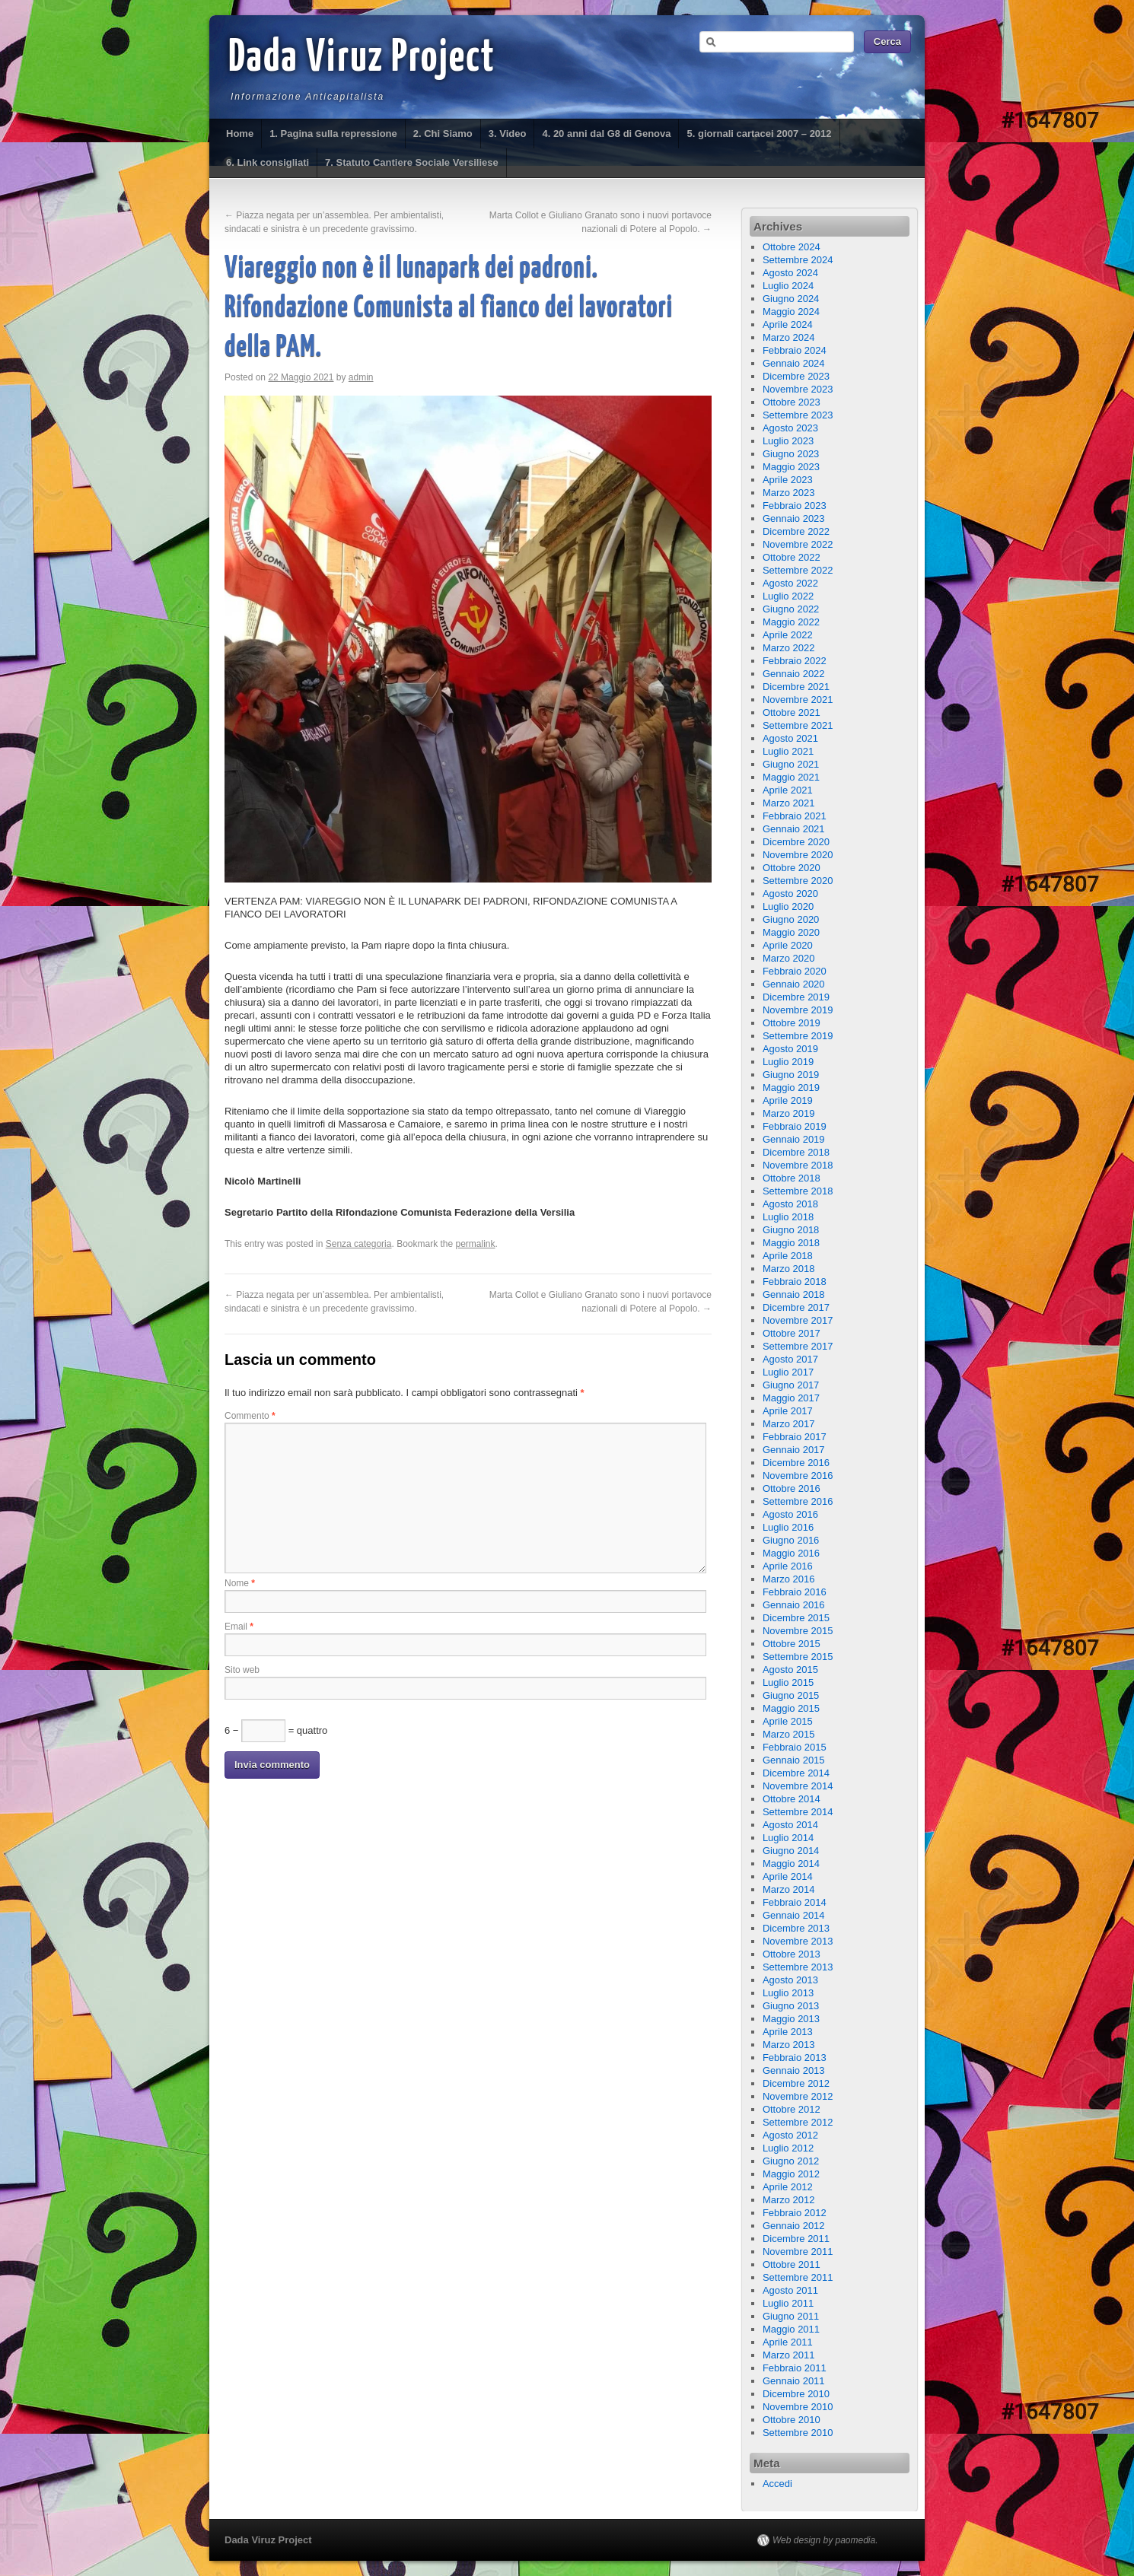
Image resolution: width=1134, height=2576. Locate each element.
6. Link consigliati (267, 162)
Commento (250, 1415)
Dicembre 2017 (796, 1307)
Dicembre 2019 (796, 997)
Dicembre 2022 (796, 531)
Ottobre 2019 (791, 1023)
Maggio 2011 (791, 2329)
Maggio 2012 (791, 2174)
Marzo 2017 (789, 1424)
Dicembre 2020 (796, 842)
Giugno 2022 (791, 609)
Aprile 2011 (788, 2342)
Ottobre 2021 (791, 712)
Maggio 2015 (791, 1708)
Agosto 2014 (790, 1824)
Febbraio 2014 (795, 1902)
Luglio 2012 (788, 2148)
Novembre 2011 (798, 2251)
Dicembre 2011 (796, 2238)
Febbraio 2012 (795, 2212)
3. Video (508, 133)
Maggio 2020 (791, 932)
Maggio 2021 (791, 777)
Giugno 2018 (791, 1230)
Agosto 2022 (790, 583)
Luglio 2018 (788, 1217)
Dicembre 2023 (796, 376)
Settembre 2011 (798, 2277)
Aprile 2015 (788, 1721)
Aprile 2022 (788, 635)
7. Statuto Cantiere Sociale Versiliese (412, 162)
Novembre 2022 (798, 544)
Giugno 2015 (791, 1695)
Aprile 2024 (788, 324)
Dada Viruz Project (361, 58)
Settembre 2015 (798, 1656)
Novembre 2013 (798, 1941)
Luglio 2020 (788, 906)
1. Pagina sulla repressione (333, 133)
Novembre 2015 (798, 1630)
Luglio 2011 (788, 2303)
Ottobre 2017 (791, 1333)
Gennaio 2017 (794, 1449)
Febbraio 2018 (795, 1281)
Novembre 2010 (798, 2406)
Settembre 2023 (798, 415)
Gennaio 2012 (794, 2225)
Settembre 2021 (798, 725)
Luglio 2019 (788, 1061)
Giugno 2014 (791, 1850)
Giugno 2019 (791, 1074)
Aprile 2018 (788, 1255)
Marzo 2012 (789, 2200)
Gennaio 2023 (794, 518)
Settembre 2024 (798, 260)
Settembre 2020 (798, 880)
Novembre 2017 (798, 1320)
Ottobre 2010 (791, 2419)
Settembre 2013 (798, 1967)
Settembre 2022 (798, 570)
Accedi (777, 2483)
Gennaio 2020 (794, 984)
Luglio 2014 (788, 1837)
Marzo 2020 (789, 958)
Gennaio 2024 (794, 363)
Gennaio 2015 (794, 1760)
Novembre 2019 (798, 1010)
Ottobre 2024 (791, 247)
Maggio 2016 (791, 1553)
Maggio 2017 (791, 1398)
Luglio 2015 (788, 1682)
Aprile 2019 (788, 1100)
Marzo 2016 (789, 1579)
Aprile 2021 (788, 790)
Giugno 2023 (791, 454)
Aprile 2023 (788, 479)
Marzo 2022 (789, 648)
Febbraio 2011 (795, 2368)
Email (239, 1626)
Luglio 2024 (788, 285)
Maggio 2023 (791, 466)
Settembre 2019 (798, 1036)
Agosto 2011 (790, 2290)
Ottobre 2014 (791, 1799)
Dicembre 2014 (796, 1773)
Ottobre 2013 (791, 1954)
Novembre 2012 (798, 2096)
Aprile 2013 (788, 2031)
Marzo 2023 (789, 492)
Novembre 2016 (798, 1475)
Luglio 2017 (788, 1372)
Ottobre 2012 (791, 2109)
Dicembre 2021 (796, 686)
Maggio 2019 (791, 1087)
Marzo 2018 (789, 1268)
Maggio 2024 (791, 311)
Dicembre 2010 (796, 2393)
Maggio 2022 (791, 622)
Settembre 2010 (798, 2432)
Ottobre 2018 (791, 1178)
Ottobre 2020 (791, 867)
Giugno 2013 (791, 2006)
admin (361, 377)
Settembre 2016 (798, 1501)
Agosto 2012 (790, 2135)
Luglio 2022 (788, 596)
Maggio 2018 (791, 1242)
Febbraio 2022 (795, 660)
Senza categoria (359, 1244)
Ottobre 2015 (791, 1643)
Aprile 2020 (788, 945)
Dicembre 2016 (796, 1462)
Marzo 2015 (789, 1734)
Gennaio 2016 (794, 1605)
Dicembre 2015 (796, 1618)
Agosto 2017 (790, 1359)
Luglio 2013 (788, 1993)
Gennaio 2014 (794, 1915)
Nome (240, 1583)
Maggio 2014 (791, 1863)
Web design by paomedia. (825, 2540)
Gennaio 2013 (794, 2070)
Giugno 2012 (791, 2161)
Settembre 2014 (798, 1812)
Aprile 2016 (788, 1566)
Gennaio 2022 (794, 673)
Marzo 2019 (789, 1113)
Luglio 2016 (788, 1527)
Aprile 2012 (788, 2187)
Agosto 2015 (790, 1669)
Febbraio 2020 (795, 971)
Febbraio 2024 (795, 350)
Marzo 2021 (789, 803)
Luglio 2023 (788, 441)
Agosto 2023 (790, 428)
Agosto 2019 (790, 1048)
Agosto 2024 (790, 272)
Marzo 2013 (789, 2044)
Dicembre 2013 (796, 1928)
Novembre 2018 (798, 1165)
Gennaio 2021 (794, 829)
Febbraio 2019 (795, 1126)
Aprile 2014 (788, 1876)
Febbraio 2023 (795, 505)
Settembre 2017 (798, 1346)
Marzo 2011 (789, 2355)
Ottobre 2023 (791, 402)
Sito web (242, 1670)
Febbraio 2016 (795, 1592)
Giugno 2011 (791, 2316)
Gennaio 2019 (794, 1139)
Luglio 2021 (788, 751)
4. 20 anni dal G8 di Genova (606, 133)
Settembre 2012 (798, 2122)
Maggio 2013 (791, 2018)
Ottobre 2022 (791, 557)
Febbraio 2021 (795, 816)
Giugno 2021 (791, 764)
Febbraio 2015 (795, 1747)
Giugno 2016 (791, 1540)
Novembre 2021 (798, 699)
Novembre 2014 (798, 1786)
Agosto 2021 (790, 738)
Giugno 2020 (791, 919)
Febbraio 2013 (795, 2057)
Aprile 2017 (788, 1411)
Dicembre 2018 (796, 1152)
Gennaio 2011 (794, 2381)
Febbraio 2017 (795, 1436)
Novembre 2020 (798, 854)
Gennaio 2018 (794, 1294)
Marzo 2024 (789, 337)
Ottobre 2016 (791, 1488)
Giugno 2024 (791, 298)
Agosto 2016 (790, 1514)
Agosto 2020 (790, 893)
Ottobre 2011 (791, 2264)
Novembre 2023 (798, 389)
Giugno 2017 (791, 1385)
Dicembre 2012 (796, 2083)
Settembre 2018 (798, 1191)
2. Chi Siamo (443, 133)
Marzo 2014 (789, 1889)
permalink (475, 1244)
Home (239, 133)
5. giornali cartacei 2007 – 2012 (758, 133)
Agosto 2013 (790, 1980)
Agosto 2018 (790, 1204)
